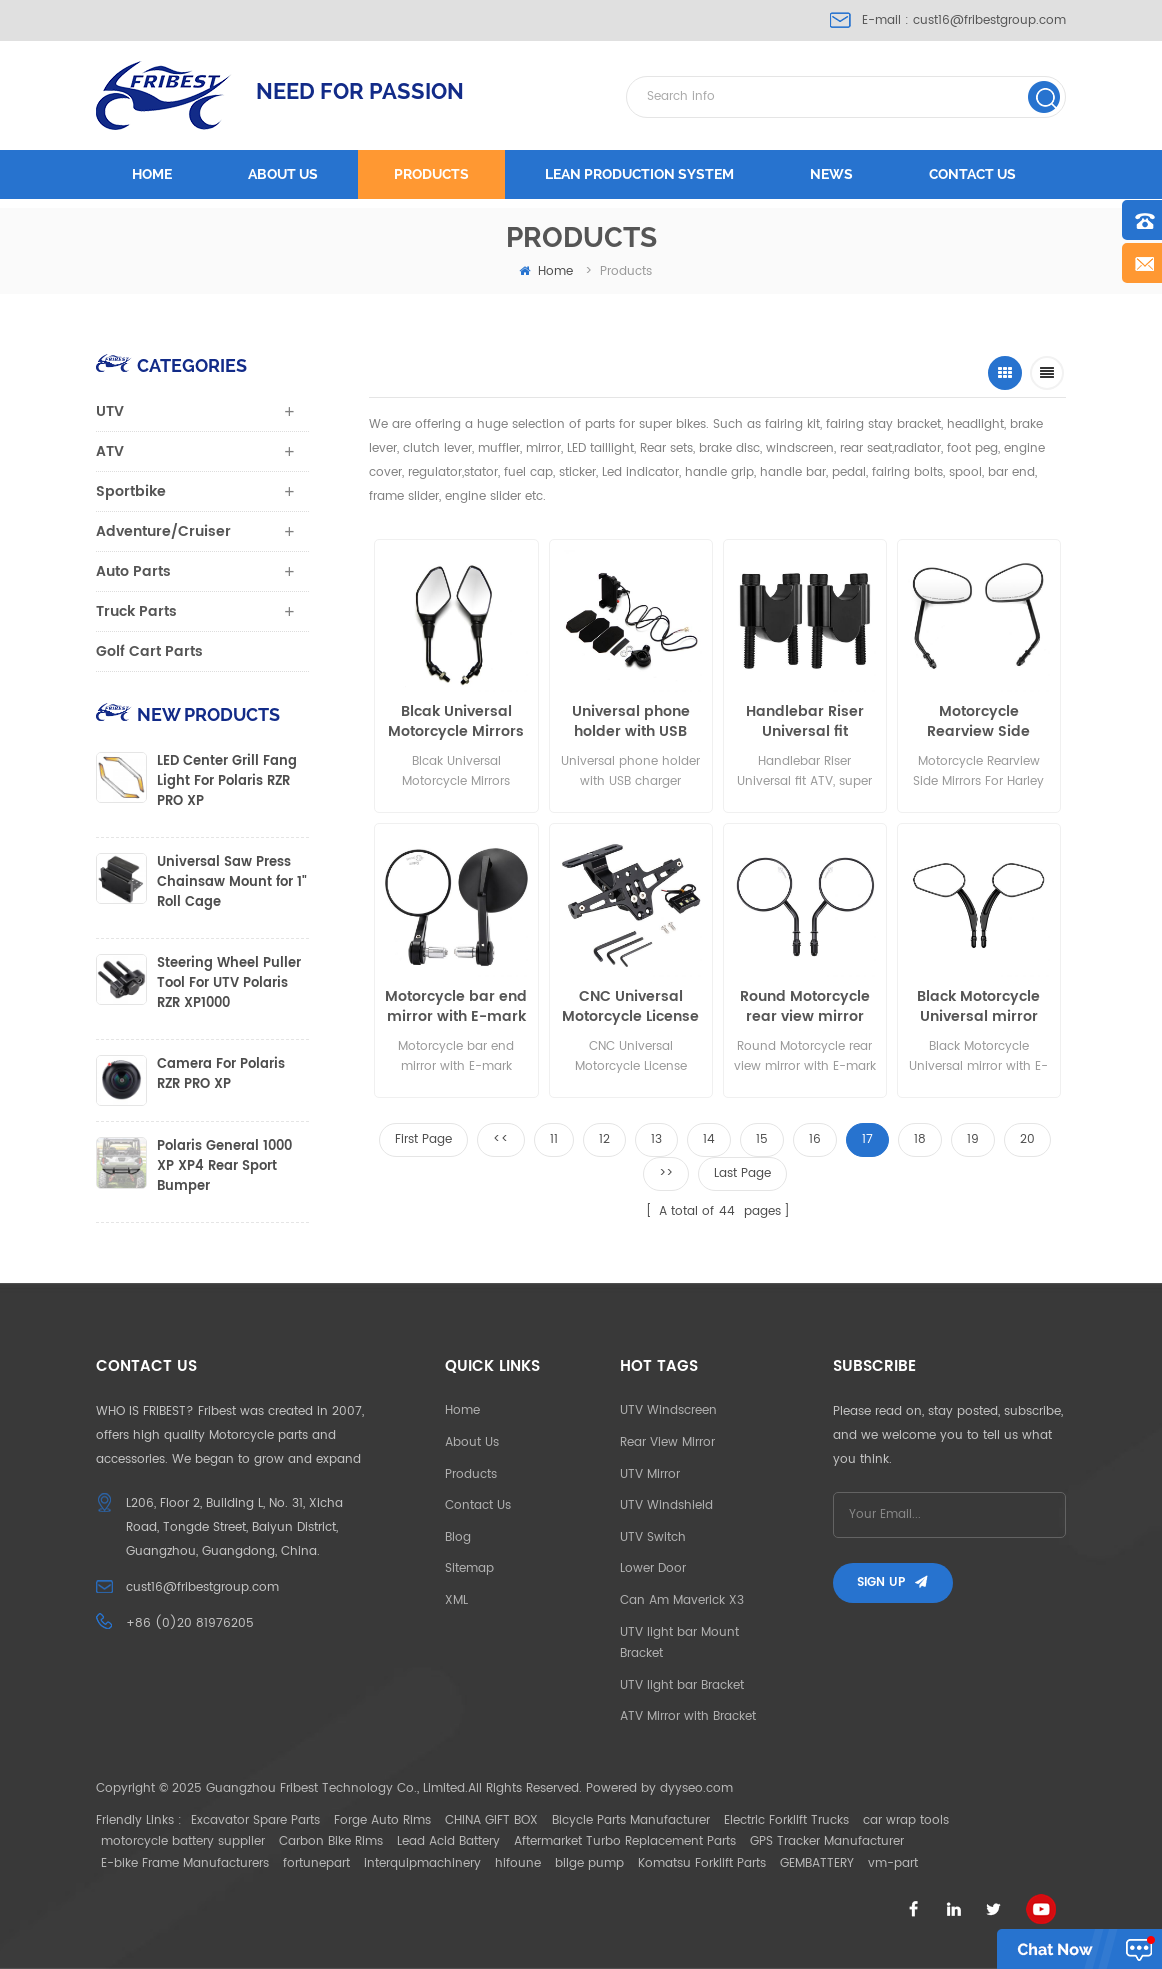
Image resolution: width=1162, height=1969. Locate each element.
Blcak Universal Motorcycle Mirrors (456, 722)
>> (666, 1173)
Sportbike (131, 491)
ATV (110, 451)
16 (815, 1139)
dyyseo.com (696, 1788)
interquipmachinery (422, 1863)
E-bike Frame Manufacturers (185, 1863)
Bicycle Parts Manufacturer (631, 1820)
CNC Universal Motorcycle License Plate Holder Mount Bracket (631, 1007)
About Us (472, 1442)
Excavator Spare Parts (255, 1820)
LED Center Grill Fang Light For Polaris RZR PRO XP (227, 782)
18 (920, 1139)
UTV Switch (653, 1537)
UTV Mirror (650, 1474)
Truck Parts (136, 611)
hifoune (518, 1863)
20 (1027, 1139)
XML (456, 1600)
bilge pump (589, 1863)
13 (656, 1139)
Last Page (742, 1173)
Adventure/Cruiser (163, 531)
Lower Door (653, 1568)
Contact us (972, 174)
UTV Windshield (666, 1505)
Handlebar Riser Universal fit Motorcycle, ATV (805, 722)
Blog (458, 1537)
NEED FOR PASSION (360, 91)
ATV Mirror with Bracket (688, 1716)
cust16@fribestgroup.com (989, 20)
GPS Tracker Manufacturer (827, 1841)
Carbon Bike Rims (331, 1841)
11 (554, 1139)
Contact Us (478, 1505)
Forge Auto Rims (382, 1820)
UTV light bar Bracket (682, 1685)
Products (431, 174)
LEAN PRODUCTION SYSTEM (639, 174)
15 (762, 1139)
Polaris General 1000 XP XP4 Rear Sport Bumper (224, 1167)
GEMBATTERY (817, 1863)
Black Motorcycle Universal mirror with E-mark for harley (978, 1007)
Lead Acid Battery (448, 1841)
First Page (423, 1139)
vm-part (893, 1863)
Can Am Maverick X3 (682, 1600)
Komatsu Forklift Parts (702, 1863)
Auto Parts (133, 571)
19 (973, 1139)
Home (152, 174)
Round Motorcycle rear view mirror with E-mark (805, 1007)
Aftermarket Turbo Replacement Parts (625, 1841)
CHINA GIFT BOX (491, 1820)
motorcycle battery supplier (183, 1841)
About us (283, 174)
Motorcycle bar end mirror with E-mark (456, 1007)
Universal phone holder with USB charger (631, 722)
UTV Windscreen (668, 1410)
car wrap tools (906, 1820)
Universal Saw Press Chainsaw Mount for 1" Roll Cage (232, 883)
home (546, 271)
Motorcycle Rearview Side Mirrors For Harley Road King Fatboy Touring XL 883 (978, 722)
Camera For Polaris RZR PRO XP (221, 1075)
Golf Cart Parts (149, 651)
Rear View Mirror (667, 1442)
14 (709, 1139)
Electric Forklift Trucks (786, 1820)
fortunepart (316, 1863)
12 (604, 1139)
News (831, 174)
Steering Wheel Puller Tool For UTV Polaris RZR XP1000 (229, 984)
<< (501, 1139)
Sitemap (469, 1568)
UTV (110, 411)
